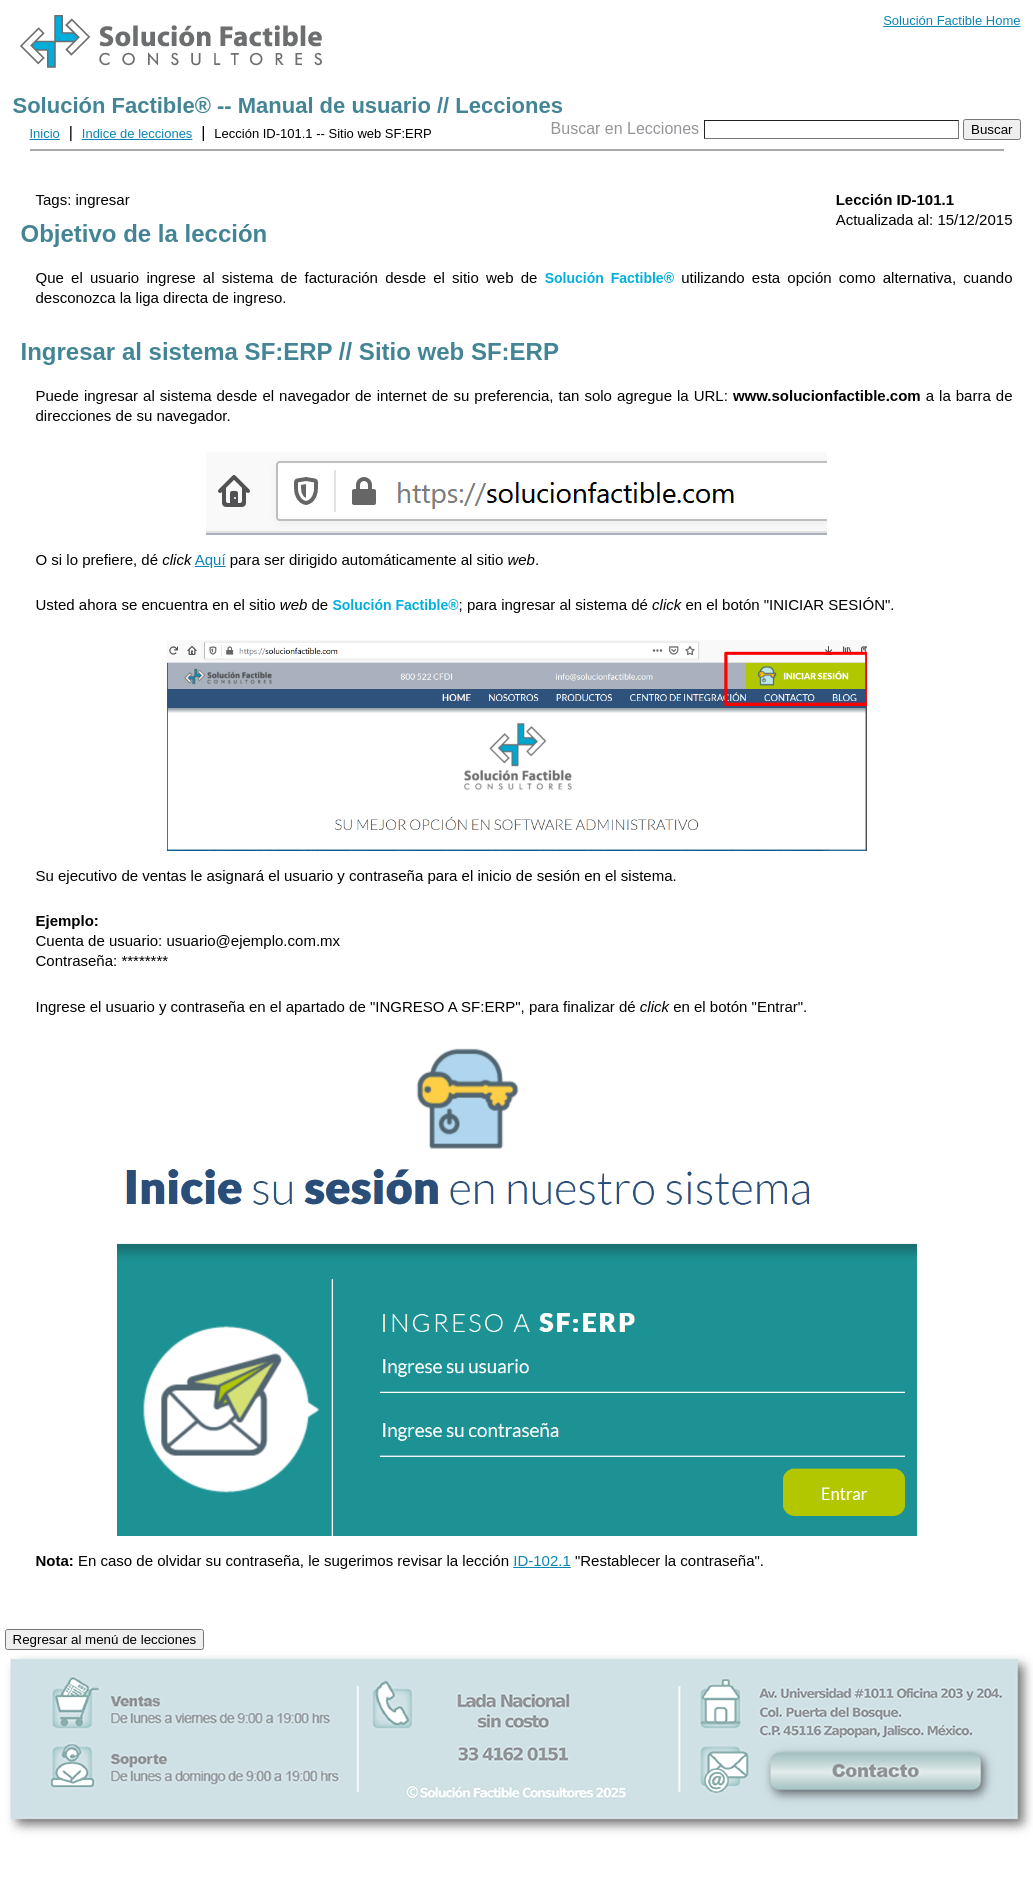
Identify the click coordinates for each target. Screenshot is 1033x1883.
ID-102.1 (542, 1560)
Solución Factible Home (951, 20)
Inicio (45, 133)
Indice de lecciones (137, 133)
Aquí (210, 559)
